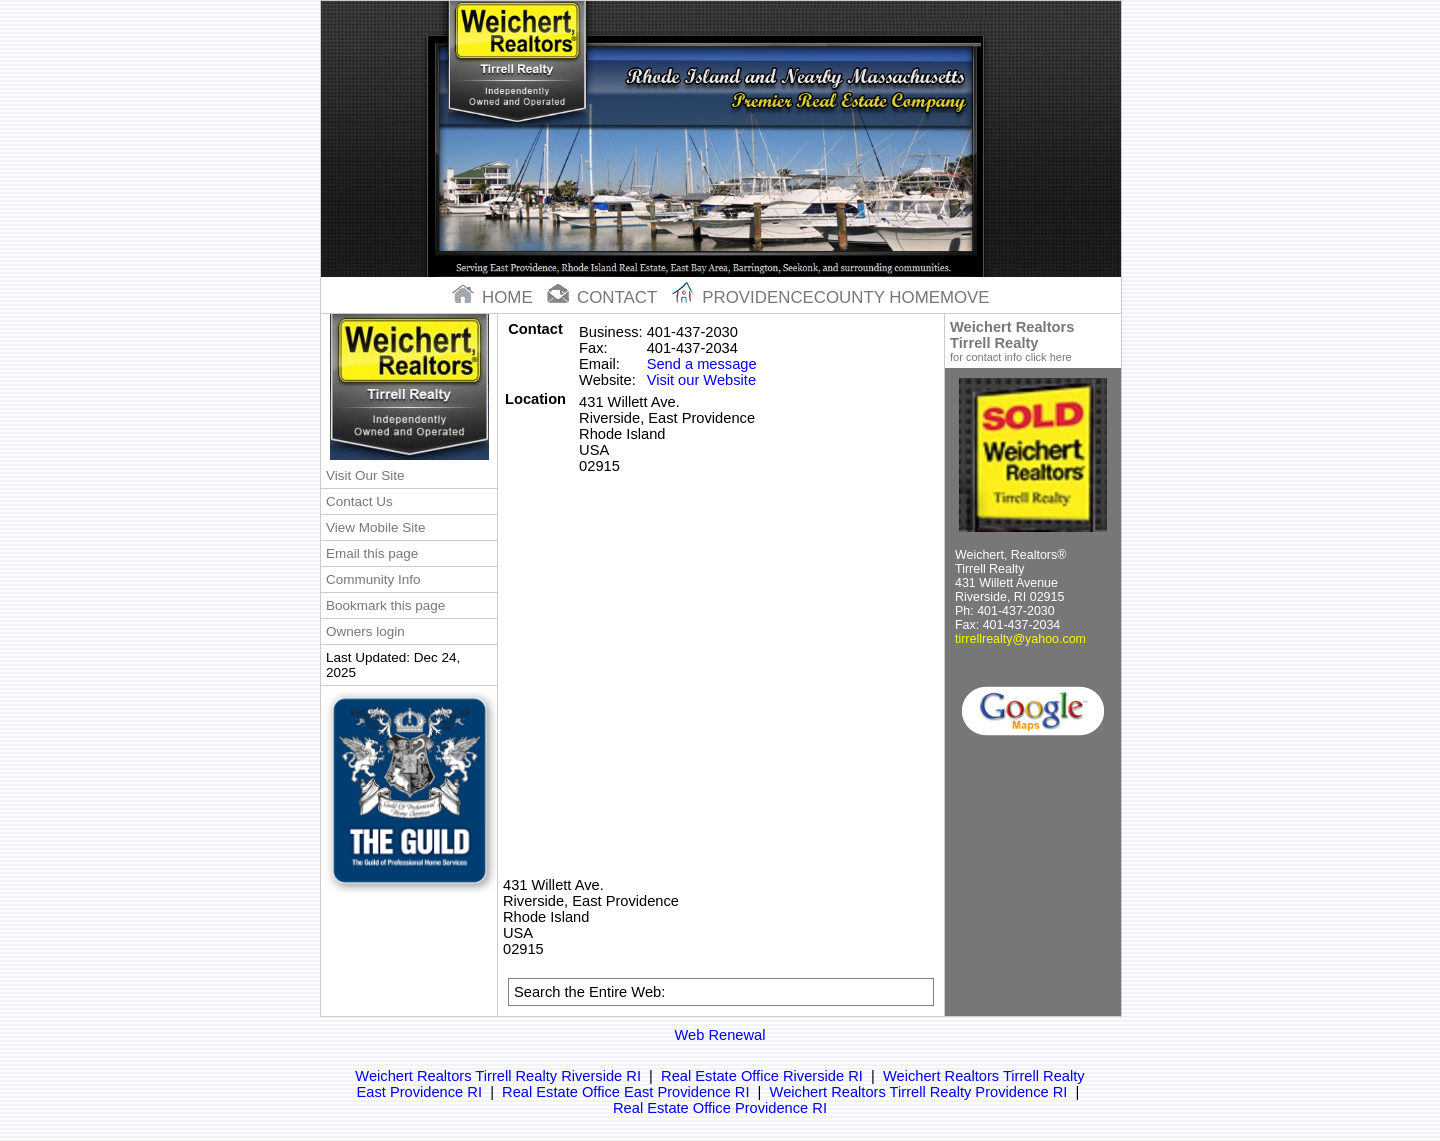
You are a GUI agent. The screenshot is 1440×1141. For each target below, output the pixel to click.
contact (604, 297)
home (494, 297)
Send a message (702, 364)
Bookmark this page (385, 605)
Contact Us (359, 501)
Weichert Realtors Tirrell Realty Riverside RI (498, 1076)
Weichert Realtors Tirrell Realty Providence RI (919, 1092)
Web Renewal (720, 1035)
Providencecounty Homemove (831, 297)
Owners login (365, 631)
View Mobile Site (375, 527)
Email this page (372, 553)
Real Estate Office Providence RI (720, 1108)
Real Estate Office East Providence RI (625, 1092)
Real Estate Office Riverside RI (762, 1076)
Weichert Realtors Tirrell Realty (1033, 341)
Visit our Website (701, 380)
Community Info (373, 579)
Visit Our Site (365, 475)
